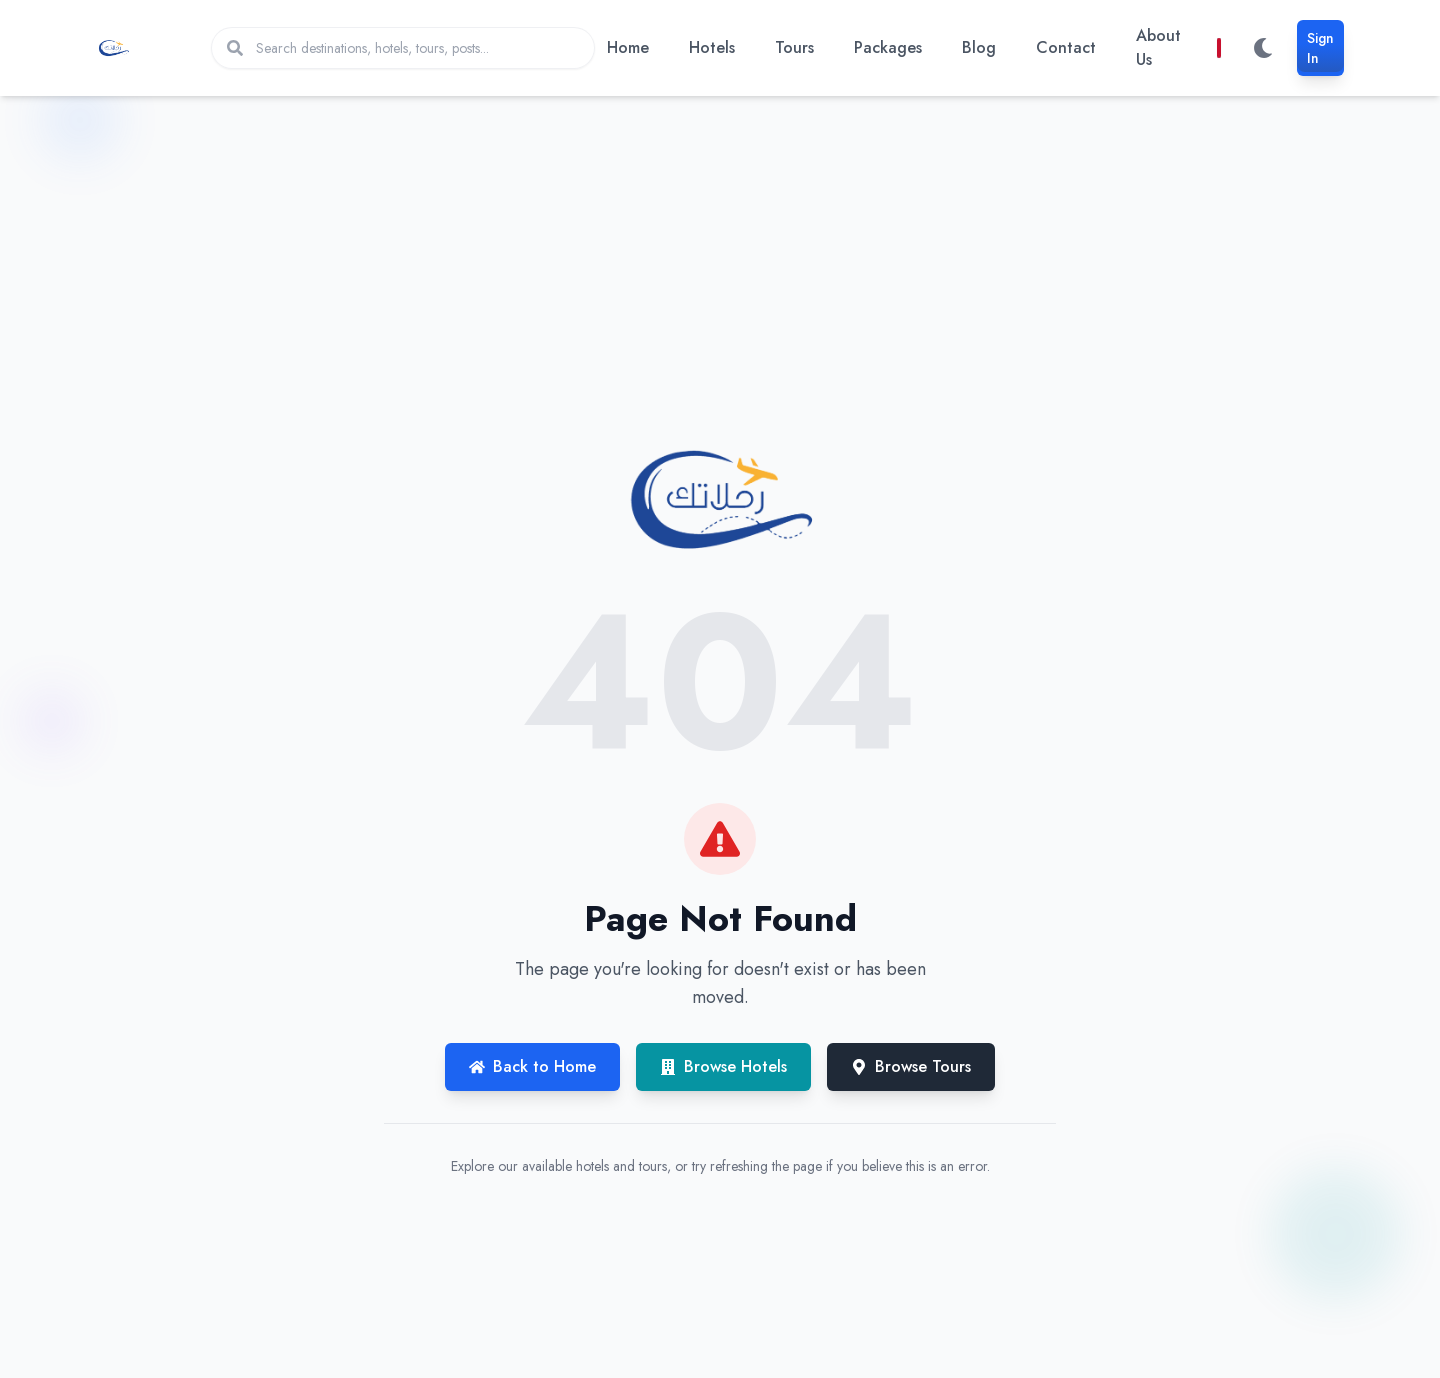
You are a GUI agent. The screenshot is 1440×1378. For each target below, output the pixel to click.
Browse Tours (911, 1066)
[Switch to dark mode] (1263, 48)
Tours (794, 47)
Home (628, 47)
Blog (979, 47)
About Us (1158, 47)
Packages (888, 47)
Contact (1066, 47)
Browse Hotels (723, 1066)
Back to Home (532, 1066)
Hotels (712, 47)
